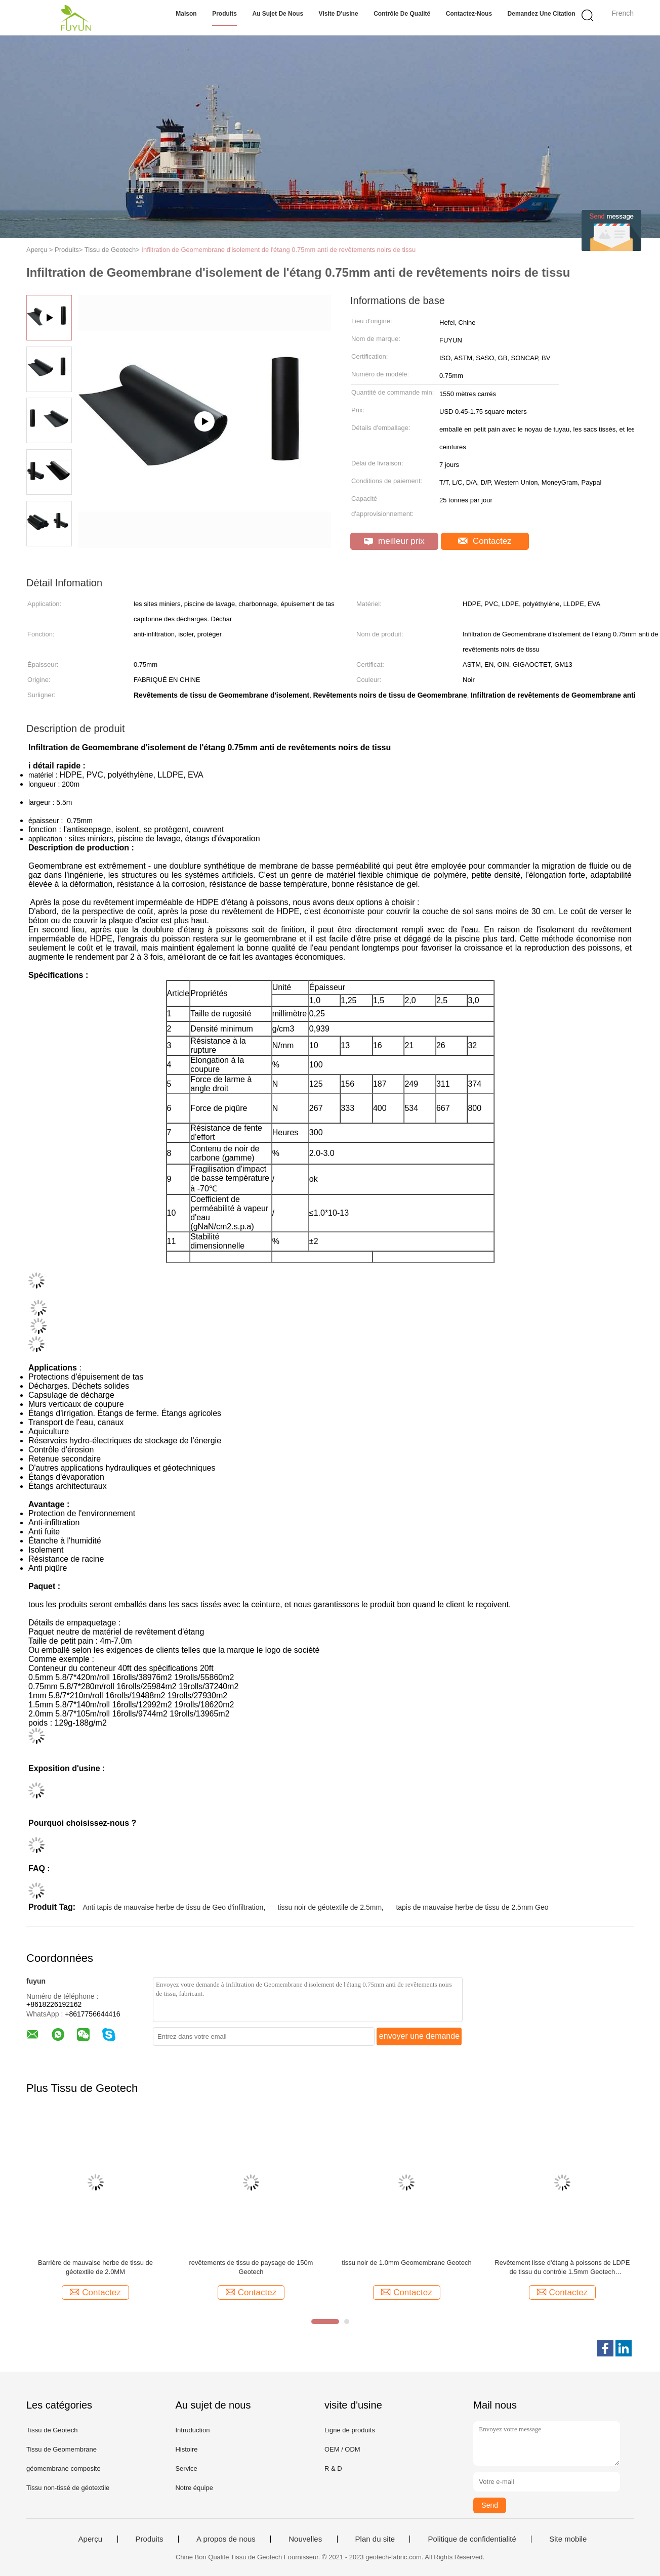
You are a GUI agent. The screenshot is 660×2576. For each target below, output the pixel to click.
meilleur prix (394, 541)
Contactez (484, 541)
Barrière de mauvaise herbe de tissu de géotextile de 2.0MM (95, 2267)
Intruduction (192, 2430)
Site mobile (568, 2539)
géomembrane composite (63, 2468)
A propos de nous (226, 2539)
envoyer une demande (419, 2036)
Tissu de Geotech (51, 2430)
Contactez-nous (469, 13)
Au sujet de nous (277, 13)
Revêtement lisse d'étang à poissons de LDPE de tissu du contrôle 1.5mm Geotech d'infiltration (562, 2268)
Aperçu (90, 2539)
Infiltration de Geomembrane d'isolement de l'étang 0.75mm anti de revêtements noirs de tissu (278, 249)
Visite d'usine (338, 13)
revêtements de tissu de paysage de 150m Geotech (251, 2267)
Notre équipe (194, 2488)
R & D (333, 2468)
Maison (186, 13)
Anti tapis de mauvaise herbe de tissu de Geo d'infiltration (172, 1907)
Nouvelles (305, 2539)
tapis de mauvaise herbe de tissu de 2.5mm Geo (472, 1907)
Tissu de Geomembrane (61, 2449)
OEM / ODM (342, 2449)
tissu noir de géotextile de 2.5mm (330, 1907)
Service (186, 2468)
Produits (224, 13)
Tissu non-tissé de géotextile (67, 2488)
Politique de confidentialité (472, 2539)
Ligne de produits (349, 2430)
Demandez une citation (541, 13)
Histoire (186, 2449)
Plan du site (375, 2539)
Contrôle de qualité (402, 13)
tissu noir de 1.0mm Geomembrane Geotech (407, 2262)
